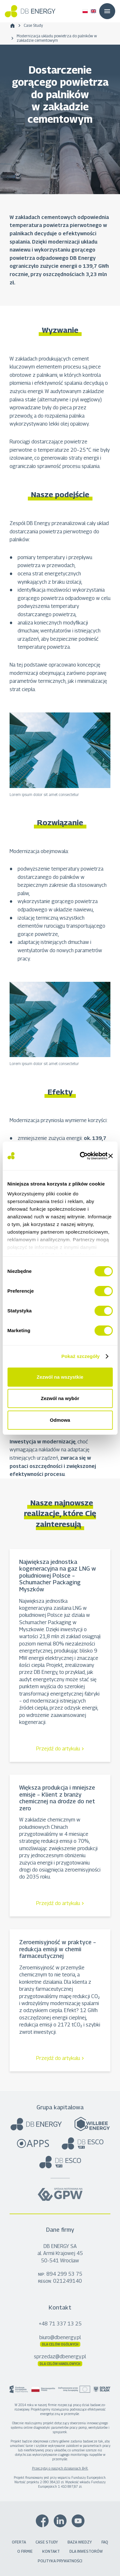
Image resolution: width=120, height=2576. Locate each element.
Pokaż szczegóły (80, 1356)
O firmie (25, 2551)
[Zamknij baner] (110, 1155)
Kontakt (51, 2551)
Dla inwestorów (86, 2551)
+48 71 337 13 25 (60, 2324)
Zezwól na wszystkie (60, 1377)
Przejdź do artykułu (58, 1749)
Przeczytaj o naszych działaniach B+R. (60, 2468)
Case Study (33, 25)
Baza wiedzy (80, 2542)
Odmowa (60, 1420)
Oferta (19, 2542)
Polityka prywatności (60, 2561)
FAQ (104, 2542)
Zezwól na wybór (60, 1398)
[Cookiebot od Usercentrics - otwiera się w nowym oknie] (81, 1156)
